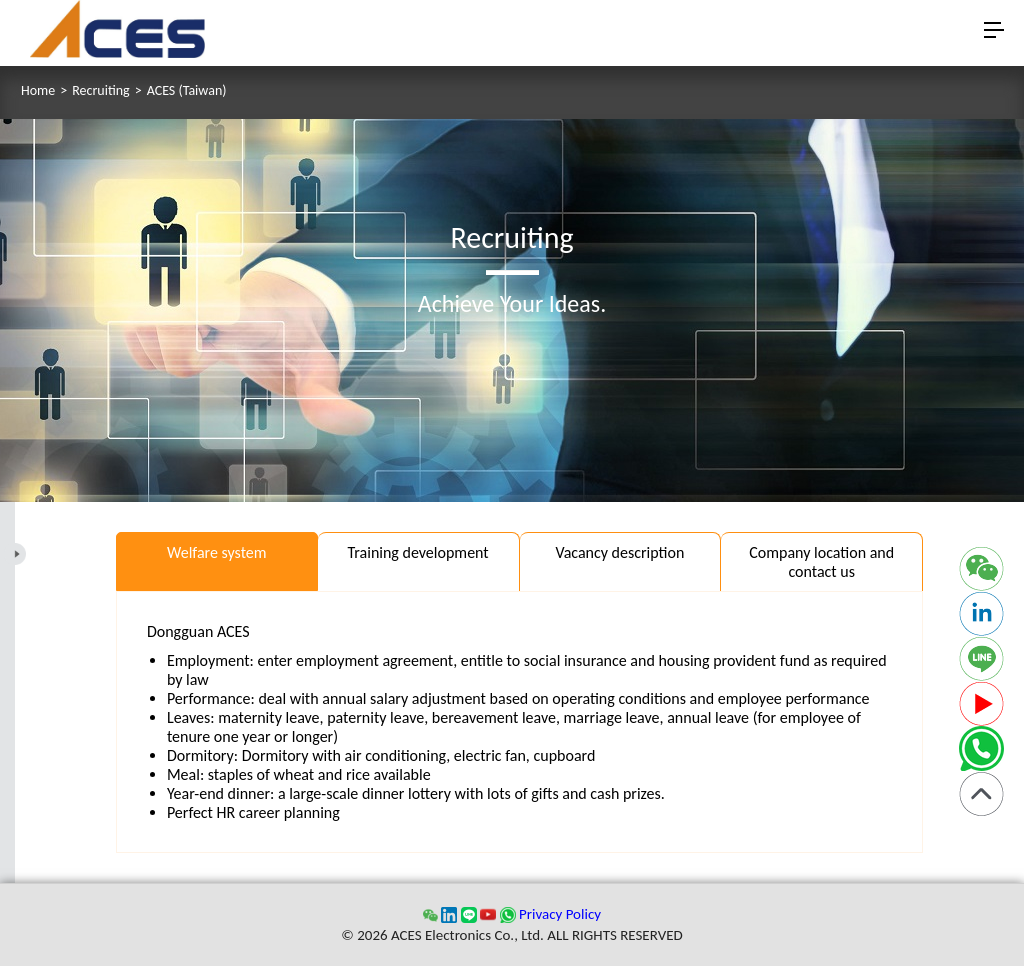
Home (38, 91)
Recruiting (100, 91)
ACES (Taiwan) (187, 91)
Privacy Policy (560, 914)
